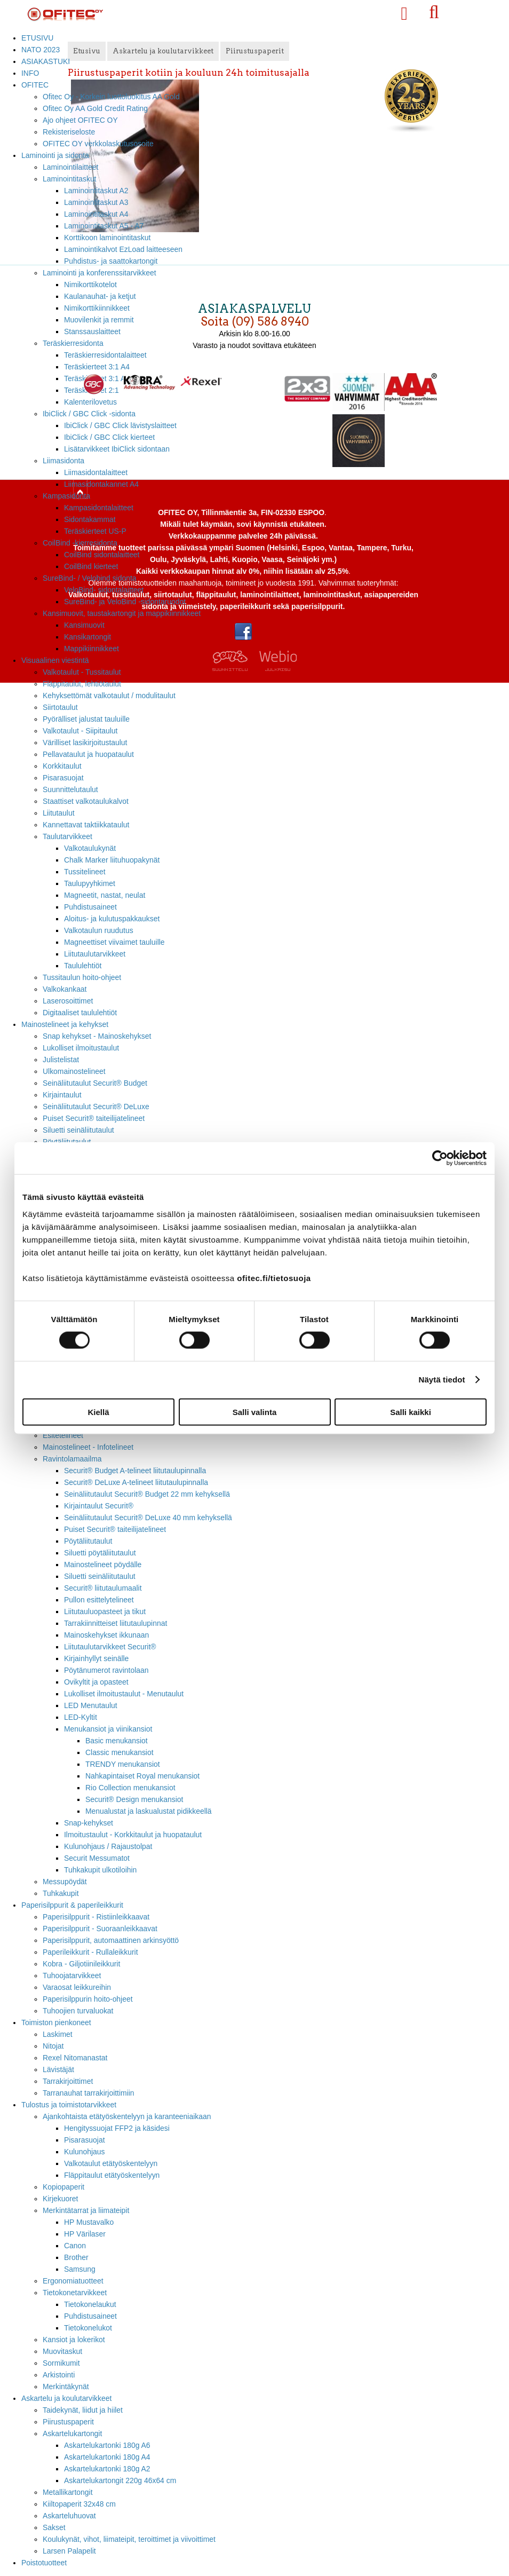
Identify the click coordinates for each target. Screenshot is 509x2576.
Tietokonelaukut (90, 2304)
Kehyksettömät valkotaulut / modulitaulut (109, 695)
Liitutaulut (59, 813)
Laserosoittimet (68, 1001)
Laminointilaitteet (70, 167)
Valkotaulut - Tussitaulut (82, 672)
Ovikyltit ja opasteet (96, 1682)
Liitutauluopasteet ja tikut (105, 1611)
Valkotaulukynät (90, 848)
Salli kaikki (410, 1411)
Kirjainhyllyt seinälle (96, 1658)
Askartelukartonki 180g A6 (107, 2445)
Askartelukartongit (72, 2433)
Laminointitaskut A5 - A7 (104, 226)
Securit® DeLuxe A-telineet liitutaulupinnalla (136, 1482)
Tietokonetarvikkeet (75, 2292)
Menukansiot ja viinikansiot (108, 1729)
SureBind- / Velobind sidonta (90, 578)
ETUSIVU (37, 38)
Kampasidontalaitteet (98, 507)
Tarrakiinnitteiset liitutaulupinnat (115, 1623)
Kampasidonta (66, 496)
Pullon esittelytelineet (99, 1599)
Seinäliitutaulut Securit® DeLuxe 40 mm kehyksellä (148, 1517)
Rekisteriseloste (69, 132)
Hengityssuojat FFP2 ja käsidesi (117, 2128)
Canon (75, 2245)
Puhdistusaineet (90, 907)
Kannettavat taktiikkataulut (86, 824)
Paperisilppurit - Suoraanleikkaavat (100, 1928)
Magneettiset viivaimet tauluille (114, 942)
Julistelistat (61, 1059)
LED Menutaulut (90, 1705)
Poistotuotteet (44, 2562)
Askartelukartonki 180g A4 (107, 2457)
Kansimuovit (84, 625)
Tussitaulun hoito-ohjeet (82, 977)
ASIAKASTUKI (45, 61)
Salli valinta (255, 1411)
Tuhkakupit (61, 1893)
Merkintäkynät (66, 2386)
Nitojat (53, 2046)
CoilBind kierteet (91, 566)
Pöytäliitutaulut (88, 1541)
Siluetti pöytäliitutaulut (100, 1552)
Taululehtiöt (82, 965)
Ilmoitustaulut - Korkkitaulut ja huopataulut (133, 1834)
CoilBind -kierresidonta (80, 543)
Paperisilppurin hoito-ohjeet (88, 1999)
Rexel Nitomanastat (75, 2057)
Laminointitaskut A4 (96, 214)
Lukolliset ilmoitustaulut (81, 1048)
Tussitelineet (85, 871)
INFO (30, 73)
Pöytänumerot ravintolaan (106, 1670)
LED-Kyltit (80, 1717)
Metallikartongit (68, 2492)
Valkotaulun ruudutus (98, 930)
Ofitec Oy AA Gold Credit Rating (95, 108)
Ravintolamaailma (72, 1459)
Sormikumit (61, 2363)
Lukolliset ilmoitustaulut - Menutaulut (124, 1693)
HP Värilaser (85, 2234)
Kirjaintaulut (62, 1095)
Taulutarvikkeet (67, 836)
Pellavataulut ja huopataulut (88, 754)
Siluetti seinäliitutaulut (78, 1130)
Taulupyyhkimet (89, 883)
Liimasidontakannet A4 (101, 484)
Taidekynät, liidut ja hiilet (83, 2410)
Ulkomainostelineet (74, 1071)
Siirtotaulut (60, 707)
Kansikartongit (87, 637)
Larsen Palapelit (69, 2551)
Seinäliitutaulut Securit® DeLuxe (96, 1106)
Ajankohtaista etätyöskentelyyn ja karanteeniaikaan (127, 2116)
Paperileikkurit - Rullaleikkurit (90, 1952)
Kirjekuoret (60, 2198)
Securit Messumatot (97, 1858)
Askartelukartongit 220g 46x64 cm (120, 2480)
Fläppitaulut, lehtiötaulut (82, 683)
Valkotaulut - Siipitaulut (80, 730)
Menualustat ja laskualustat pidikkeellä (148, 1811)
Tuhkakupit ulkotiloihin (100, 1870)
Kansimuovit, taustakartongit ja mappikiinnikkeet (122, 613)
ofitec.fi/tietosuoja (274, 1277)
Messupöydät (65, 1881)
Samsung (80, 2269)
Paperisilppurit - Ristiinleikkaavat (96, 1917)
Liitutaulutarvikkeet (94, 954)
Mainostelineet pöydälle (102, 1564)
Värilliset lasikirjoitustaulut (85, 742)
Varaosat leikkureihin (77, 1987)
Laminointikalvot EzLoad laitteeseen (123, 249)
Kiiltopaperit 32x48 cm (79, 2504)
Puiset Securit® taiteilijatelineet (94, 1118)
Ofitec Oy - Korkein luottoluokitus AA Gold (111, 96)
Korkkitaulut (62, 766)
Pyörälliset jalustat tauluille (86, 719)
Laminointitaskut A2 (96, 190)
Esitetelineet (63, 1435)
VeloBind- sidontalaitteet (104, 590)
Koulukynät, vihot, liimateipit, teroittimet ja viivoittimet (129, 2539)
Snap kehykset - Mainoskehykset (97, 1036)
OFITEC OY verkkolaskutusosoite (98, 143)
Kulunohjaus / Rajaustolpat (108, 1846)
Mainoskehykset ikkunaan (106, 1635)
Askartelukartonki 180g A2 (107, 2468)
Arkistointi (59, 2374)
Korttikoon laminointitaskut (107, 237)
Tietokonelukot (88, 2328)
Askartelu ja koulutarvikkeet (66, 2398)
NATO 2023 (40, 49)
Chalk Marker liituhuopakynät (112, 860)
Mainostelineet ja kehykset (64, 1024)
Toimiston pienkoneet (56, 2022)
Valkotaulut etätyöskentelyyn (110, 2163)
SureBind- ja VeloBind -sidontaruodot (125, 601)
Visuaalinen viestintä (55, 660)
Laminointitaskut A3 (96, 202)
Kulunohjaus (84, 2151)
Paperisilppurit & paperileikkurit (72, 1905)
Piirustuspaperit (68, 2421)
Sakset (54, 2527)
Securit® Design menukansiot (134, 1799)
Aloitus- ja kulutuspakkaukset (112, 918)
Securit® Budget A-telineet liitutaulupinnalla (135, 1470)
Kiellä (98, 1411)
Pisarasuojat (63, 777)
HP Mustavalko (89, 2222)
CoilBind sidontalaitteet (101, 554)
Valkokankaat (64, 989)
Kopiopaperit (63, 2187)
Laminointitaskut (70, 179)
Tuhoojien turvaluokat (78, 2010)
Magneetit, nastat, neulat (104, 895)
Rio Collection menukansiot (130, 1787)
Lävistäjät (58, 2069)
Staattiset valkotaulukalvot (86, 801)
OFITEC (35, 85)
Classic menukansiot (119, 1752)
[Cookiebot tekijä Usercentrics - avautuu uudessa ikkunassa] (440, 1158)
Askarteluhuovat (69, 2515)
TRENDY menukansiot (122, 1764)
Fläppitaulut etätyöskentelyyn (112, 2175)
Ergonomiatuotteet (73, 2281)
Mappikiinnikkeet (91, 648)
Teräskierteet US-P (95, 531)
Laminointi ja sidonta (55, 155)
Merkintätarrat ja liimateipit (86, 2210)
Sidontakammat (90, 519)
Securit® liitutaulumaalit (103, 1588)
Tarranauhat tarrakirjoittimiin (88, 2093)
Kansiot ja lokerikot (74, 2339)
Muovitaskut (62, 2351)
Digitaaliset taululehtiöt (80, 1012)
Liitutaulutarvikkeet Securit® (110, 1646)
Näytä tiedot (442, 1379)
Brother (76, 2257)
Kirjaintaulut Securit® (98, 1506)
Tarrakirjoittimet (68, 2081)
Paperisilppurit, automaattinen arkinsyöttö (111, 1940)
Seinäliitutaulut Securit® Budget (95, 1083)
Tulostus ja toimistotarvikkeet (68, 2104)
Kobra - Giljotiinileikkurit (81, 1963)
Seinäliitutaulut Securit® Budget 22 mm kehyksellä (147, 1494)
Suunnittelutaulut (70, 789)
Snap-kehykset (88, 1823)
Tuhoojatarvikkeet (72, 1975)
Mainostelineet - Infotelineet (88, 1447)
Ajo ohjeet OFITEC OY (80, 120)
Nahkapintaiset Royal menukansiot (142, 1776)
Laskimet (58, 2034)
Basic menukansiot (116, 1740)
